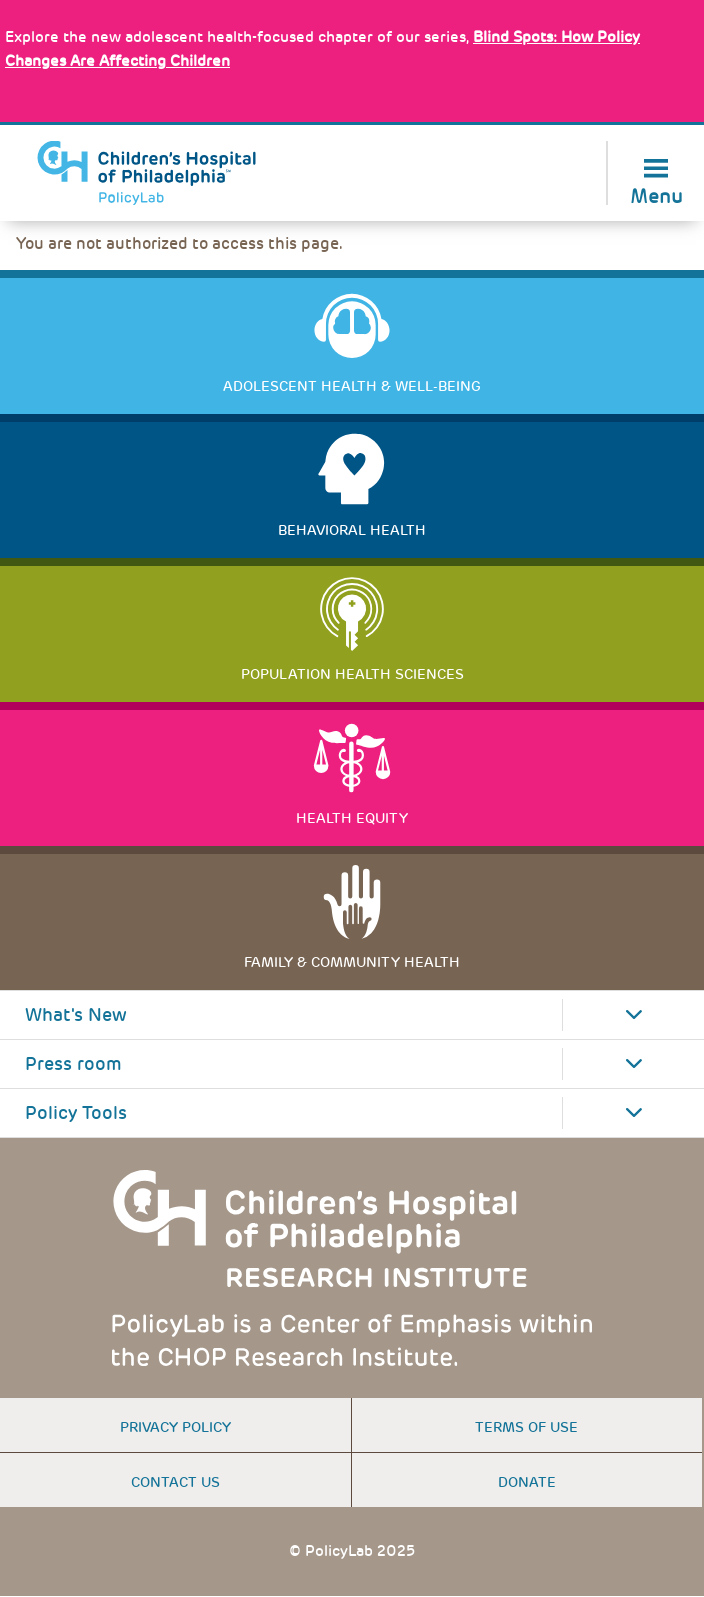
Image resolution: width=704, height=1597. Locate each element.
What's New (76, 1015)
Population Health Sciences (352, 674)
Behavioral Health (352, 530)
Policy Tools (76, 1113)
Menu (656, 194)
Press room (73, 1064)
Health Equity (352, 818)
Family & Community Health (352, 962)
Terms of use (526, 1427)
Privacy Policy (175, 1427)
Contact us (175, 1482)
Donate (527, 1482)
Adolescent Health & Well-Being (352, 386)
